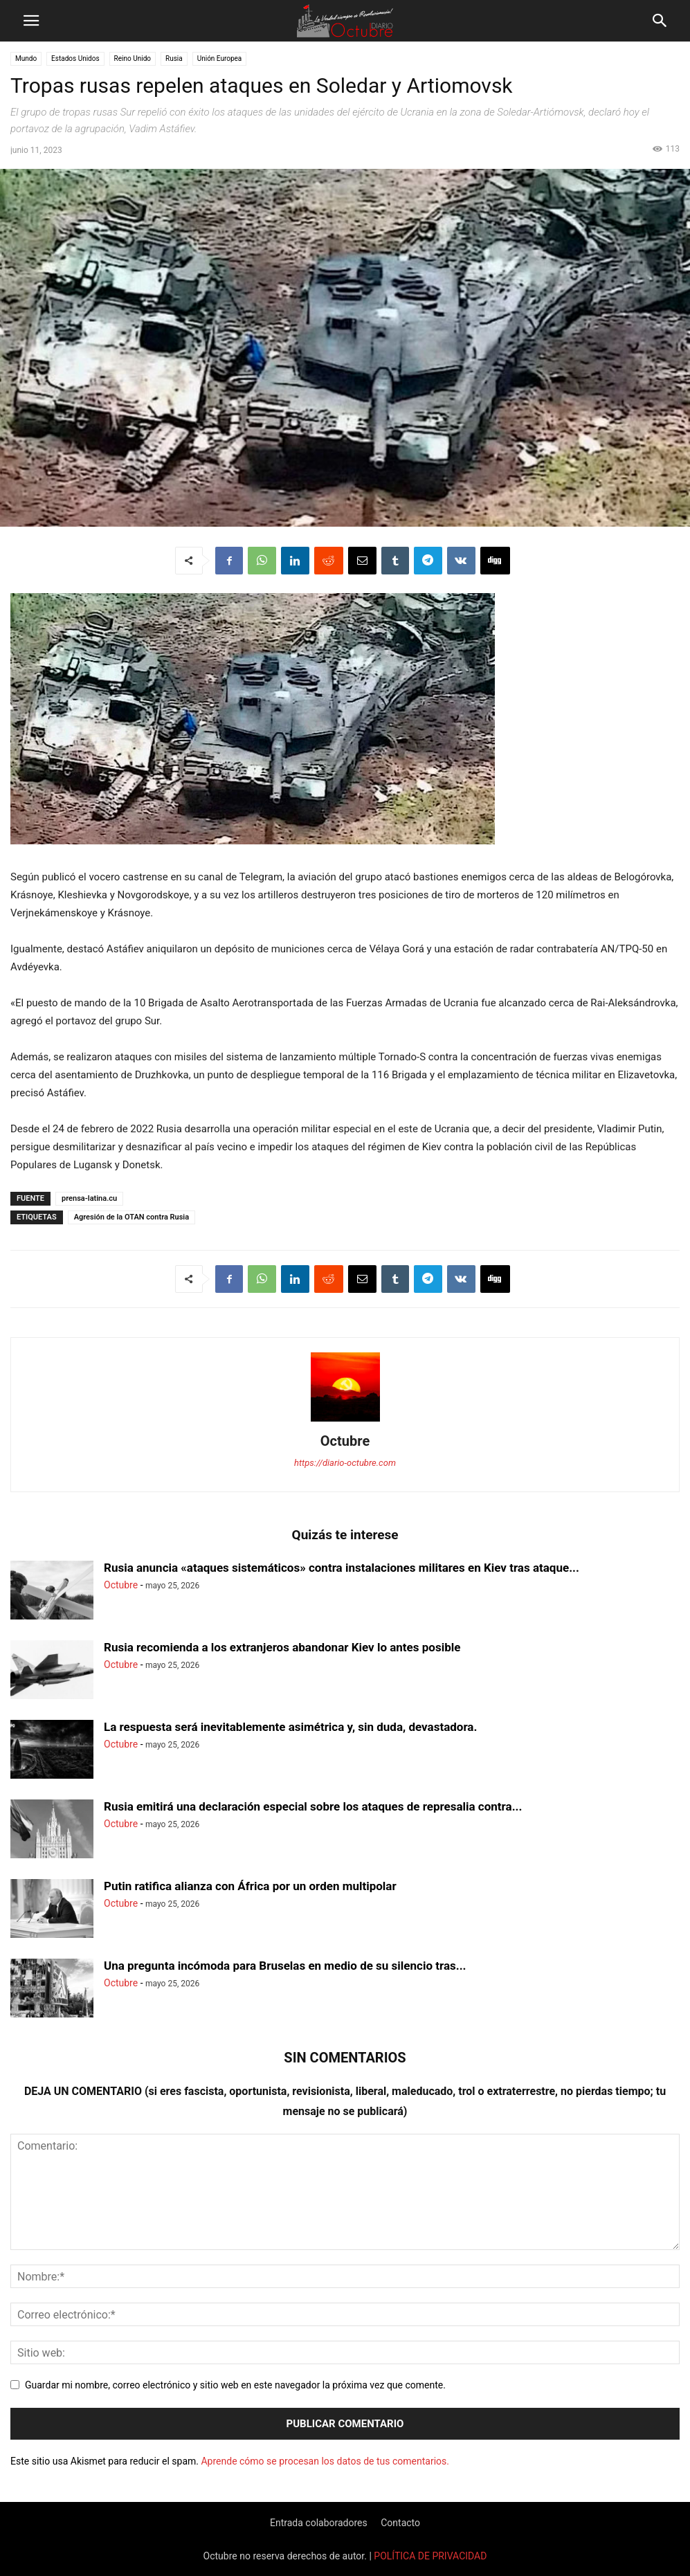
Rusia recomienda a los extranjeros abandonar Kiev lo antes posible (282, 1647)
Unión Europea (219, 58)
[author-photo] (345, 1421)
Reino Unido (132, 58)
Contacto (400, 2522)
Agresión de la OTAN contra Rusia (131, 1217)
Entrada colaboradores (318, 2522)
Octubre (345, 1441)
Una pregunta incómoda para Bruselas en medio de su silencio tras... (285, 1965)
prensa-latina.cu (89, 1198)
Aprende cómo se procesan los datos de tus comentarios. (324, 2461)
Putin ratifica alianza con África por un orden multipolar (250, 1886)
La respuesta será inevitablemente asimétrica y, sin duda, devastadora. (290, 1727)
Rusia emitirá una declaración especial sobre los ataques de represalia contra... (313, 1806)
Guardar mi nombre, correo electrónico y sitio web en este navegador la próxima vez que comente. (235, 2385)
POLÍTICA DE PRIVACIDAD (430, 2555)
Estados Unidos (75, 58)
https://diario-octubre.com (345, 1463)
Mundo (26, 58)
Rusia (174, 58)
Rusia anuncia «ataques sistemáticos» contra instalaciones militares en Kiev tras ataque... (341, 1568)
